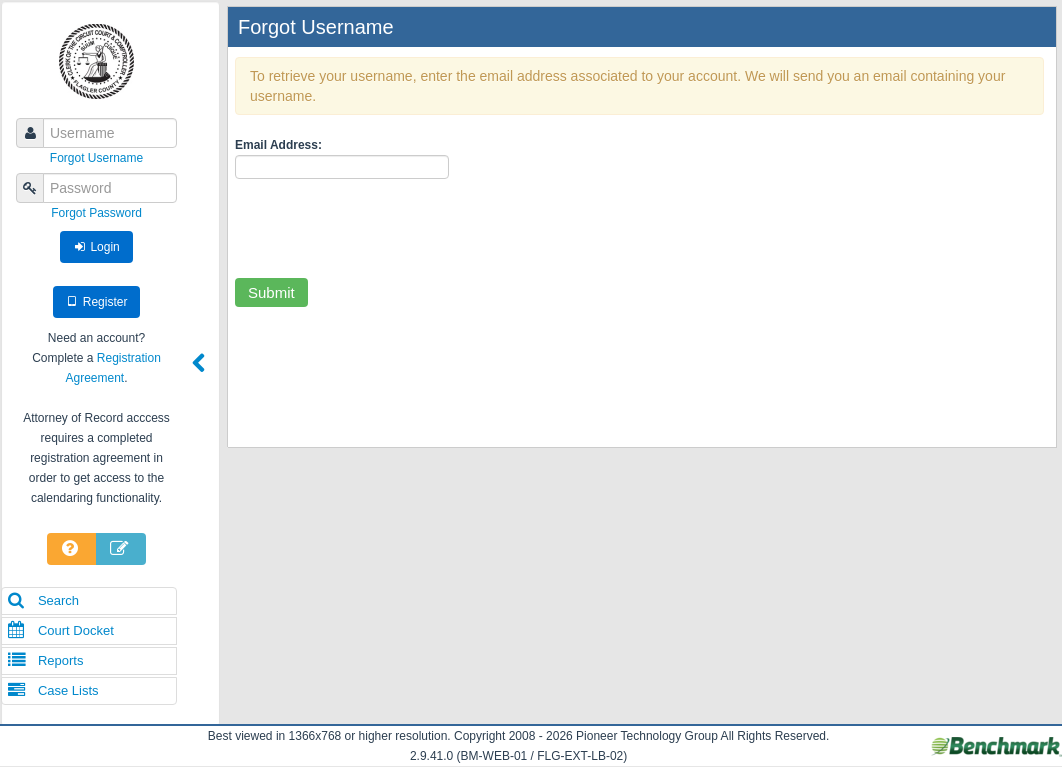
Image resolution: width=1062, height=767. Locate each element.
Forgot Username (96, 158)
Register (97, 302)
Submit (271, 292)
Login (96, 247)
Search (43, 600)
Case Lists (53, 690)
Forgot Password (96, 213)
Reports (45, 660)
